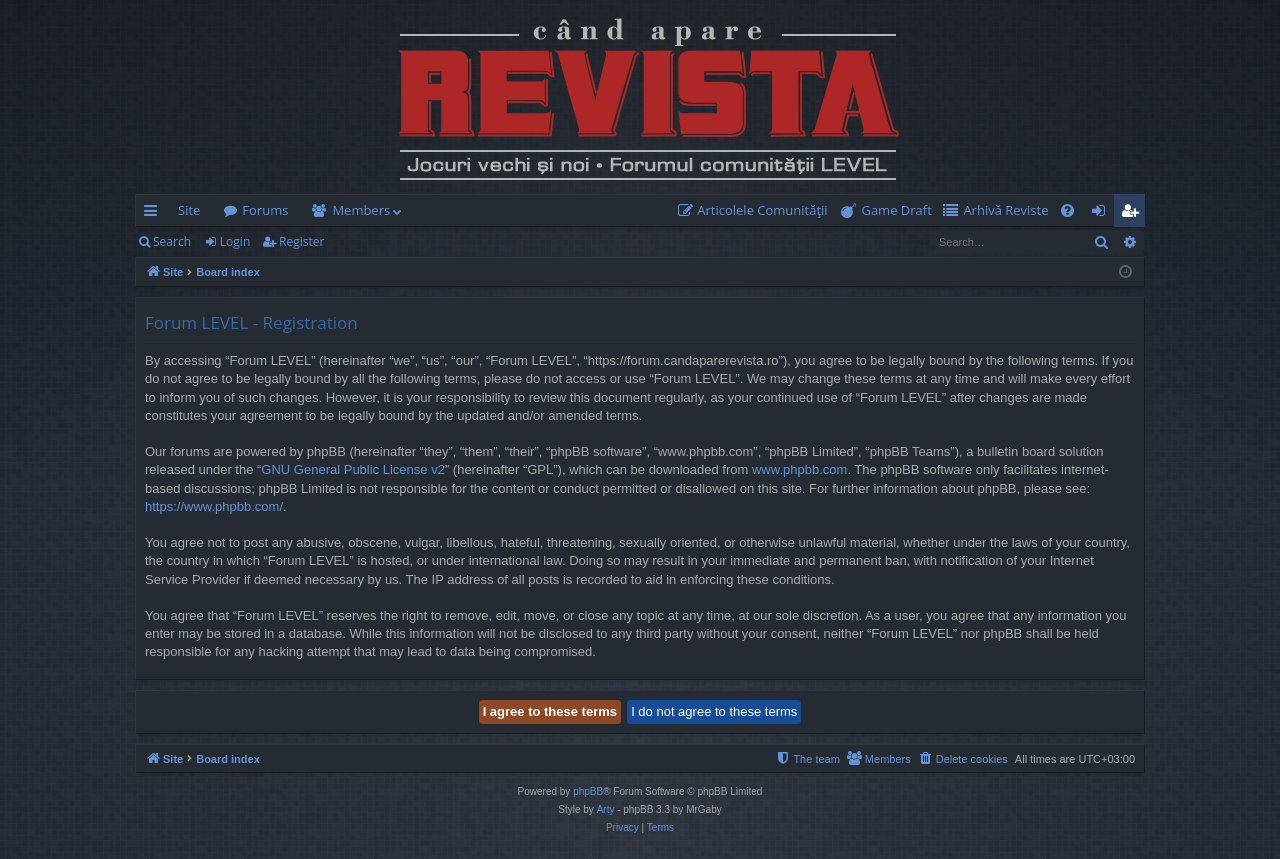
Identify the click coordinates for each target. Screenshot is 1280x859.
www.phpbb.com (799, 469)
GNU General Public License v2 (353, 469)
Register (301, 241)
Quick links (154, 214)
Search (172, 241)
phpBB (588, 791)
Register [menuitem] (1134, 214)
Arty (606, 809)
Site (189, 210)
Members (361, 210)
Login (235, 241)
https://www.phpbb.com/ (214, 506)
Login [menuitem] (1102, 214)
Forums (265, 210)
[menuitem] (757, 210)
